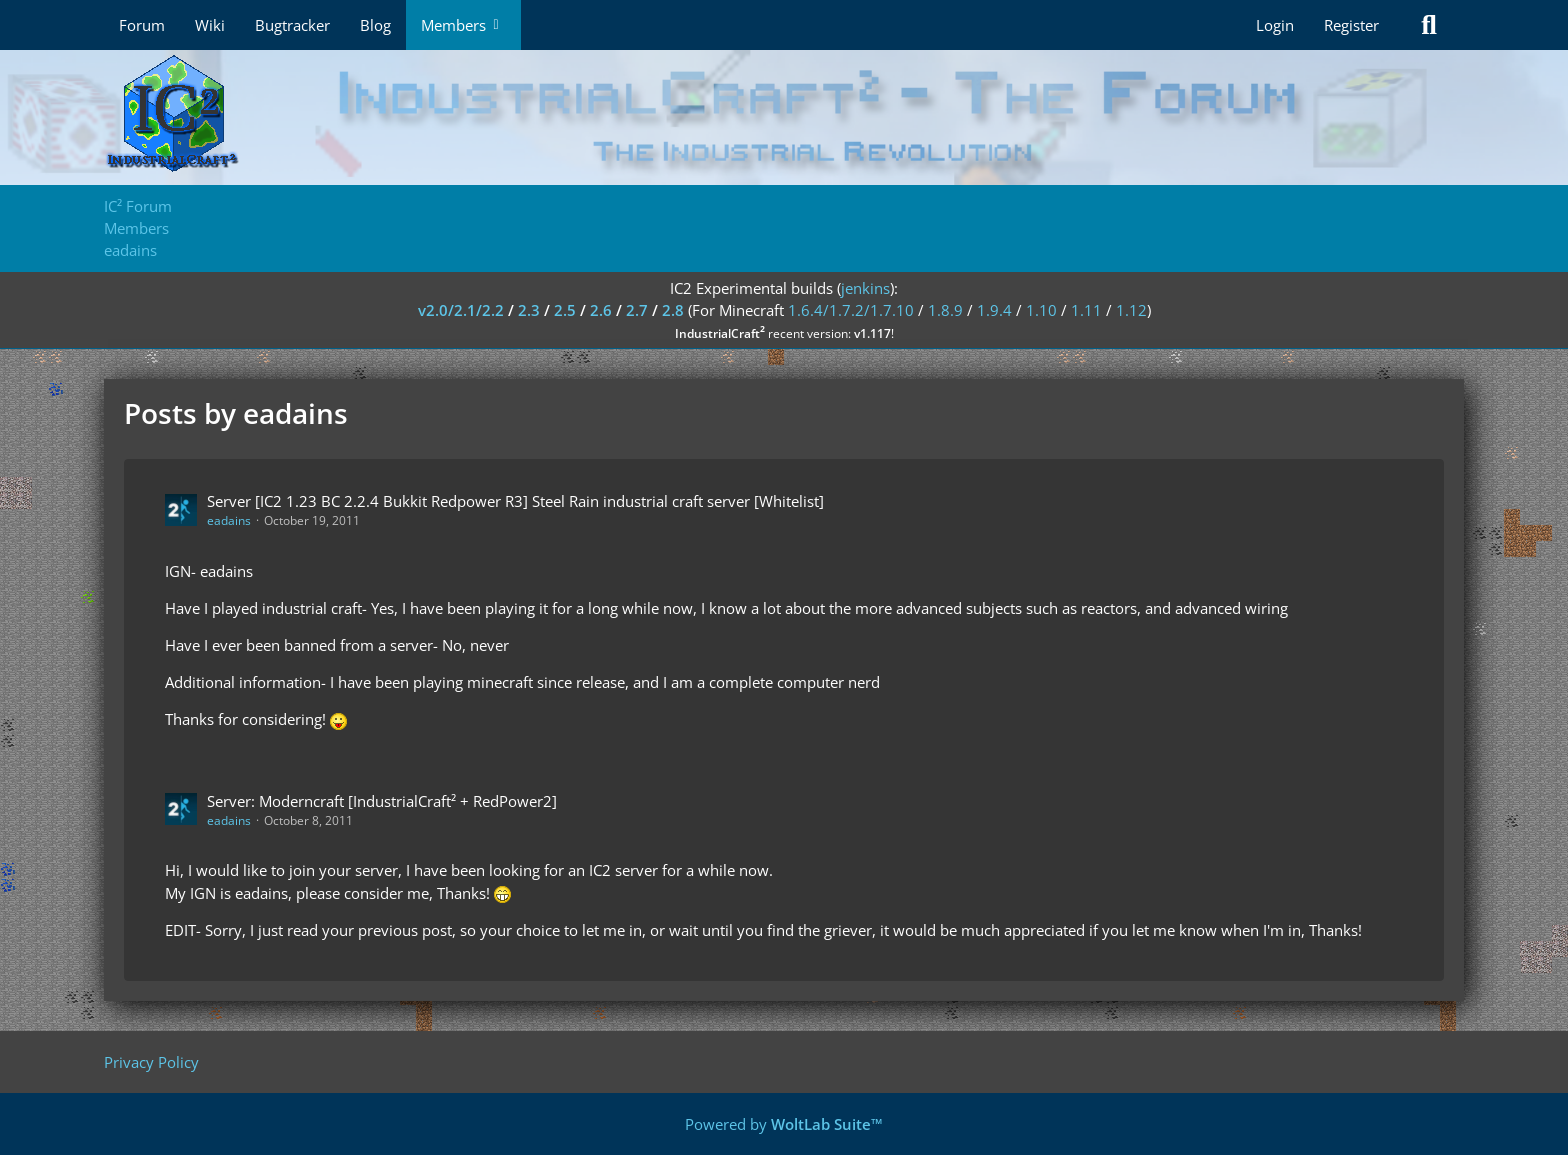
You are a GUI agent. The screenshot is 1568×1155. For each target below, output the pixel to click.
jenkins (865, 288)
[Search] (1429, 25)
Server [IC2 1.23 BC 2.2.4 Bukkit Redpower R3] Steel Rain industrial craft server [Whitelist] (515, 501)
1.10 (1041, 310)
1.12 (1131, 310)
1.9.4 (994, 310)
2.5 (565, 310)
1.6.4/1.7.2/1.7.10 (851, 310)
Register (1351, 25)
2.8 (673, 310)
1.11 (1086, 310)
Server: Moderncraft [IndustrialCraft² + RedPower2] (382, 801)
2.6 (601, 310)
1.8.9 (945, 310)
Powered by (784, 1124)
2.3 (529, 310)
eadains (229, 520)
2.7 (637, 310)
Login (1275, 25)
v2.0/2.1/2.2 (461, 310)
